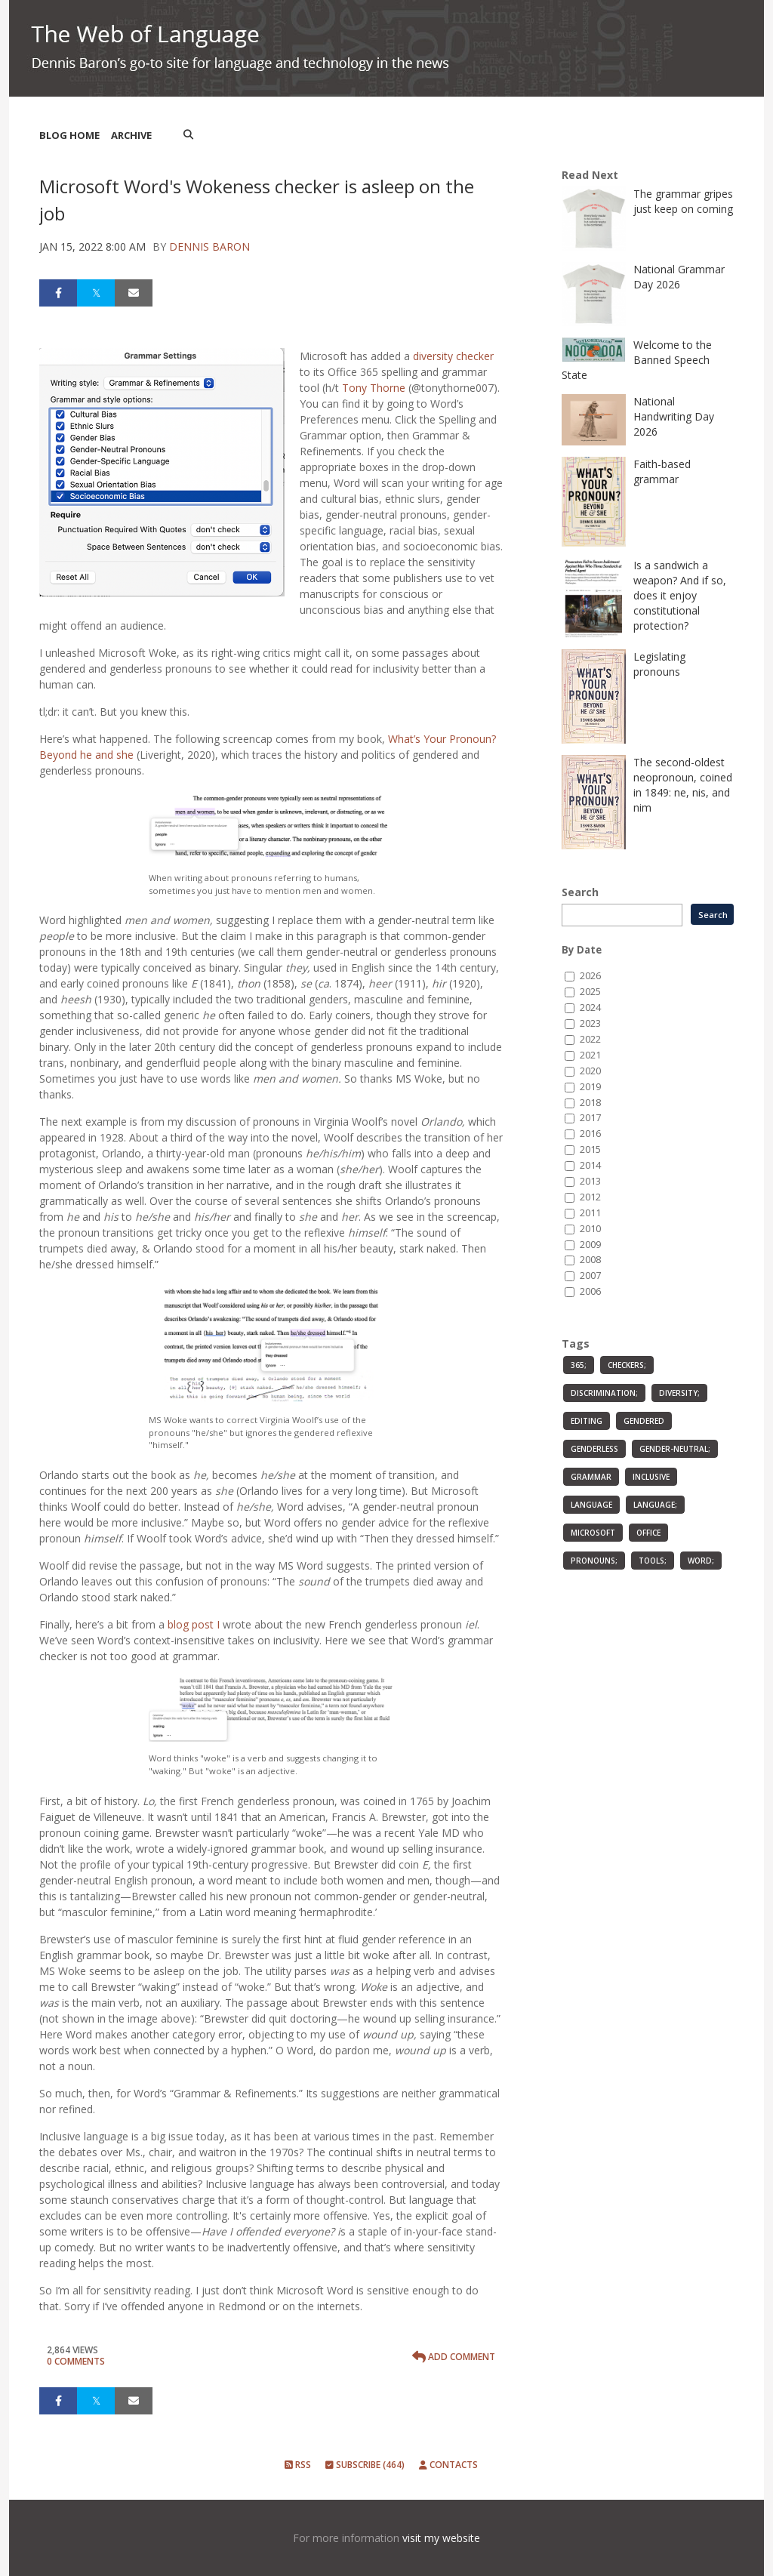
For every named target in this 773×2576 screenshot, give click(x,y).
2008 (590, 1259)
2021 (590, 1055)
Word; (701, 1560)
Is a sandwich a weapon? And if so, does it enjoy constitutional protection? (679, 595)
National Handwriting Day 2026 (673, 416)
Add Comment (453, 2356)
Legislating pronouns (659, 664)
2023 (590, 1023)
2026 (590, 975)
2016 (590, 1133)
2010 (590, 1228)
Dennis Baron (209, 246)
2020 (590, 1071)
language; (655, 1504)
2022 (590, 1039)
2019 (590, 1086)
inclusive (651, 1476)
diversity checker (453, 356)
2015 (590, 1149)
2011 (590, 1212)
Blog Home (69, 135)
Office (648, 1532)
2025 (590, 991)
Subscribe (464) (365, 2464)
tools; (653, 1560)
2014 (590, 1165)
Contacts (448, 2464)
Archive (131, 135)
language (591, 1504)
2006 (590, 1291)
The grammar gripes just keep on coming (683, 201)
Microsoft (593, 1532)
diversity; (679, 1393)
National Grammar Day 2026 (679, 276)
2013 (590, 1181)
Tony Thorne (373, 388)
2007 (590, 1275)
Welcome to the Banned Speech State (637, 359)
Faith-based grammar (662, 471)
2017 (590, 1117)
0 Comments (76, 2361)
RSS (298, 2464)
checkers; (627, 1365)
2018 (590, 1102)
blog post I (194, 1624)
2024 (590, 1007)
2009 (590, 1244)
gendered (644, 1421)
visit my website (441, 2538)
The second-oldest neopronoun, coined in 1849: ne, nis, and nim (682, 785)
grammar (591, 1476)
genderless (594, 1449)
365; (579, 1365)
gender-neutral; (674, 1449)
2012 (590, 1197)
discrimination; (604, 1393)
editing (586, 1421)
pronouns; (594, 1560)
